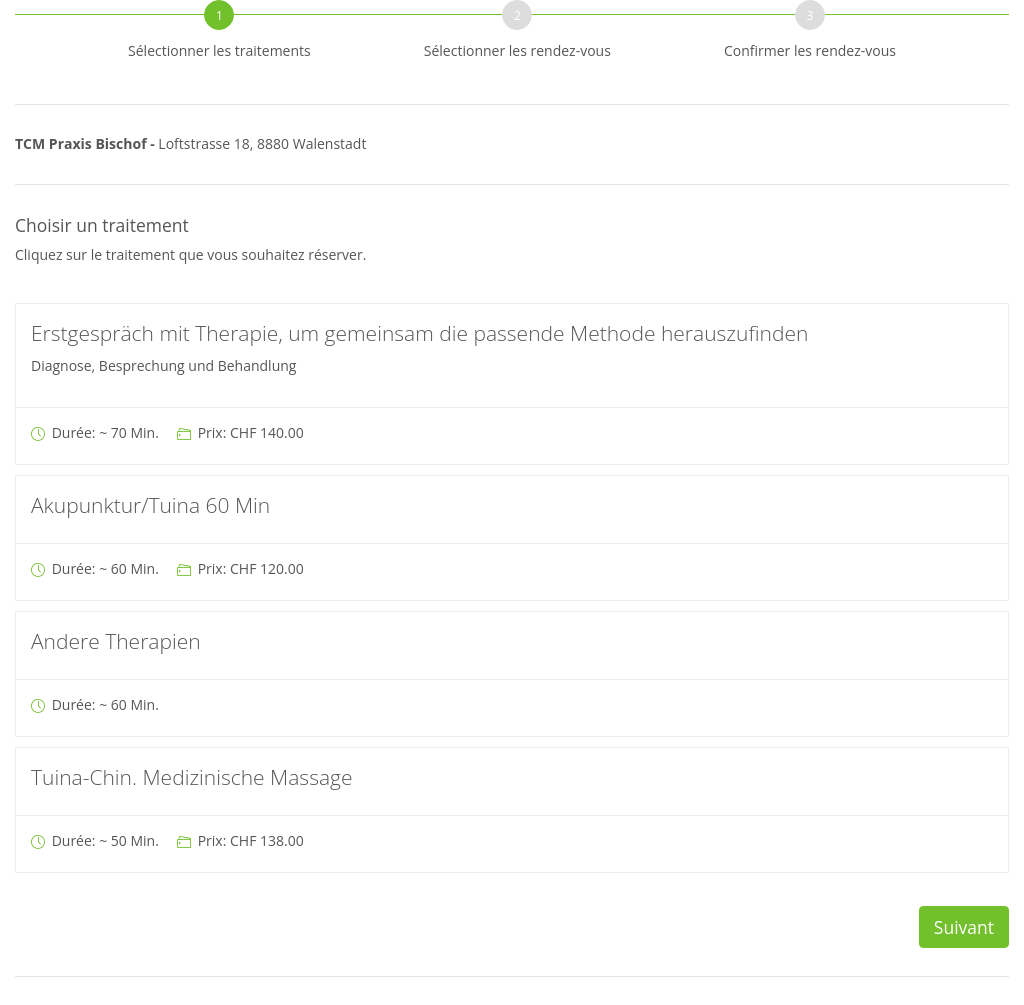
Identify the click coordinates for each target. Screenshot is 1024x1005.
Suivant (964, 927)
